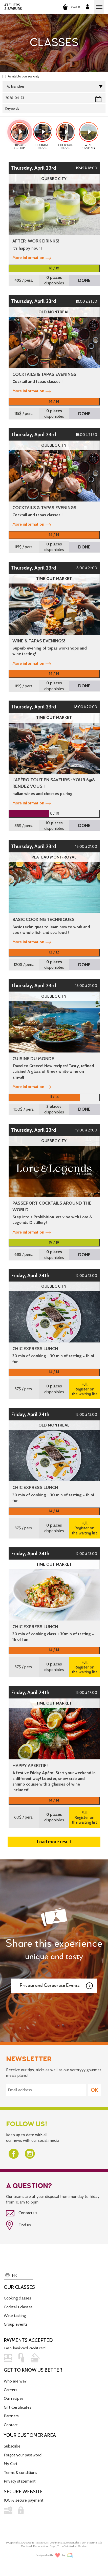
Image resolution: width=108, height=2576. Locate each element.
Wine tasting (15, 2315)
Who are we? (15, 2381)
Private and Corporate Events (57, 1986)
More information (31, 257)
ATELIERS (13, 6)
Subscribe (12, 2446)
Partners (11, 2415)
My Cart (10, 2463)
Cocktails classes (18, 2307)
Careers (10, 2389)
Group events (16, 2324)
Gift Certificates (17, 2407)
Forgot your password (22, 2455)
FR (11, 2275)
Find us (18, 2225)
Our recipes (14, 2398)
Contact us (21, 2213)
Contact (11, 2424)
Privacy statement (20, 2481)
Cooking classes (17, 2298)
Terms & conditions (20, 2472)
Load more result (54, 1841)
